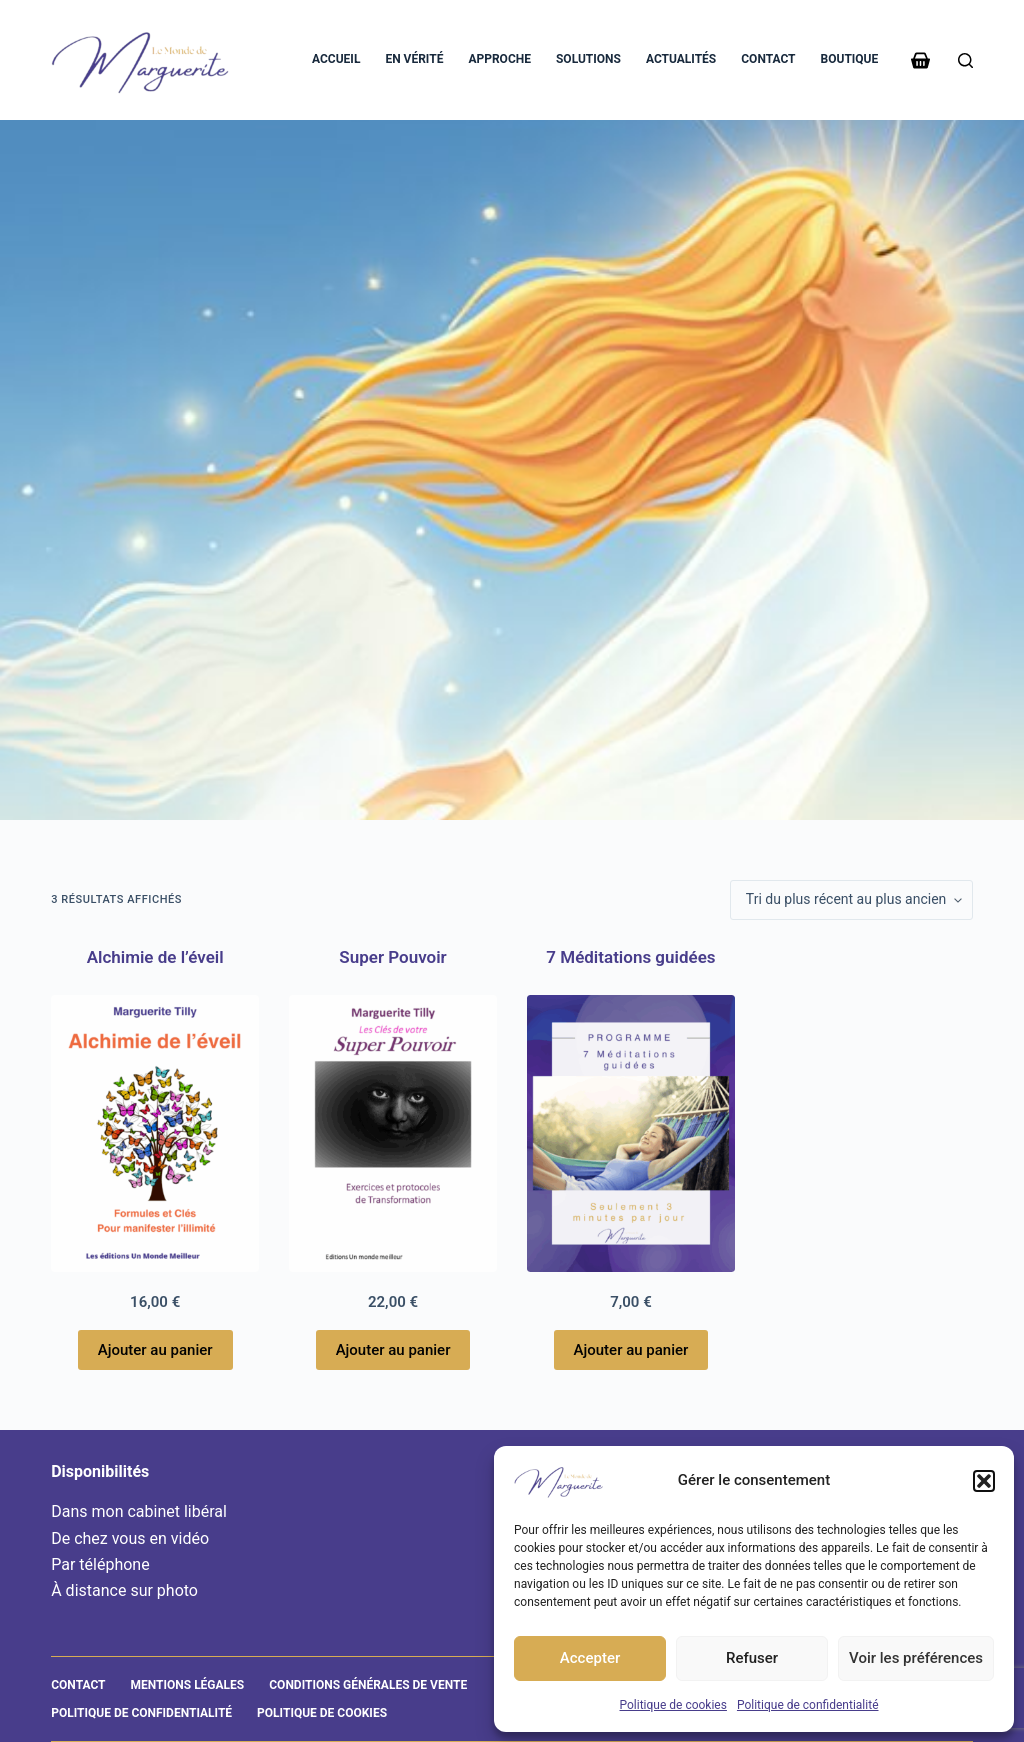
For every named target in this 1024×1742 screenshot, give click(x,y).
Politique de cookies (673, 1705)
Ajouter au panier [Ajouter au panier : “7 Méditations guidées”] (631, 1350)
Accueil (336, 59)
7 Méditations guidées (630, 957)
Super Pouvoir (392, 957)
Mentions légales (188, 1685)
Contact (768, 59)
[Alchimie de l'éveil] (155, 1133)
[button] (984, 1481)
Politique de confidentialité (808, 1705)
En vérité (414, 59)
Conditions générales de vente (368, 1685)
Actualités (681, 59)
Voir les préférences (916, 1658)
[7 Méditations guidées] (631, 1133)
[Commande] (851, 900)
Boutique (850, 59)
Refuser (752, 1658)
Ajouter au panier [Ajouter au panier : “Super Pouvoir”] (393, 1350)
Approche (499, 59)
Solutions (588, 59)
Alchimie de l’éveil (155, 957)
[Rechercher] (965, 60)
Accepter (590, 1658)
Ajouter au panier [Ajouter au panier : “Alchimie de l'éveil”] (155, 1350)
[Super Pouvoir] (393, 1133)
